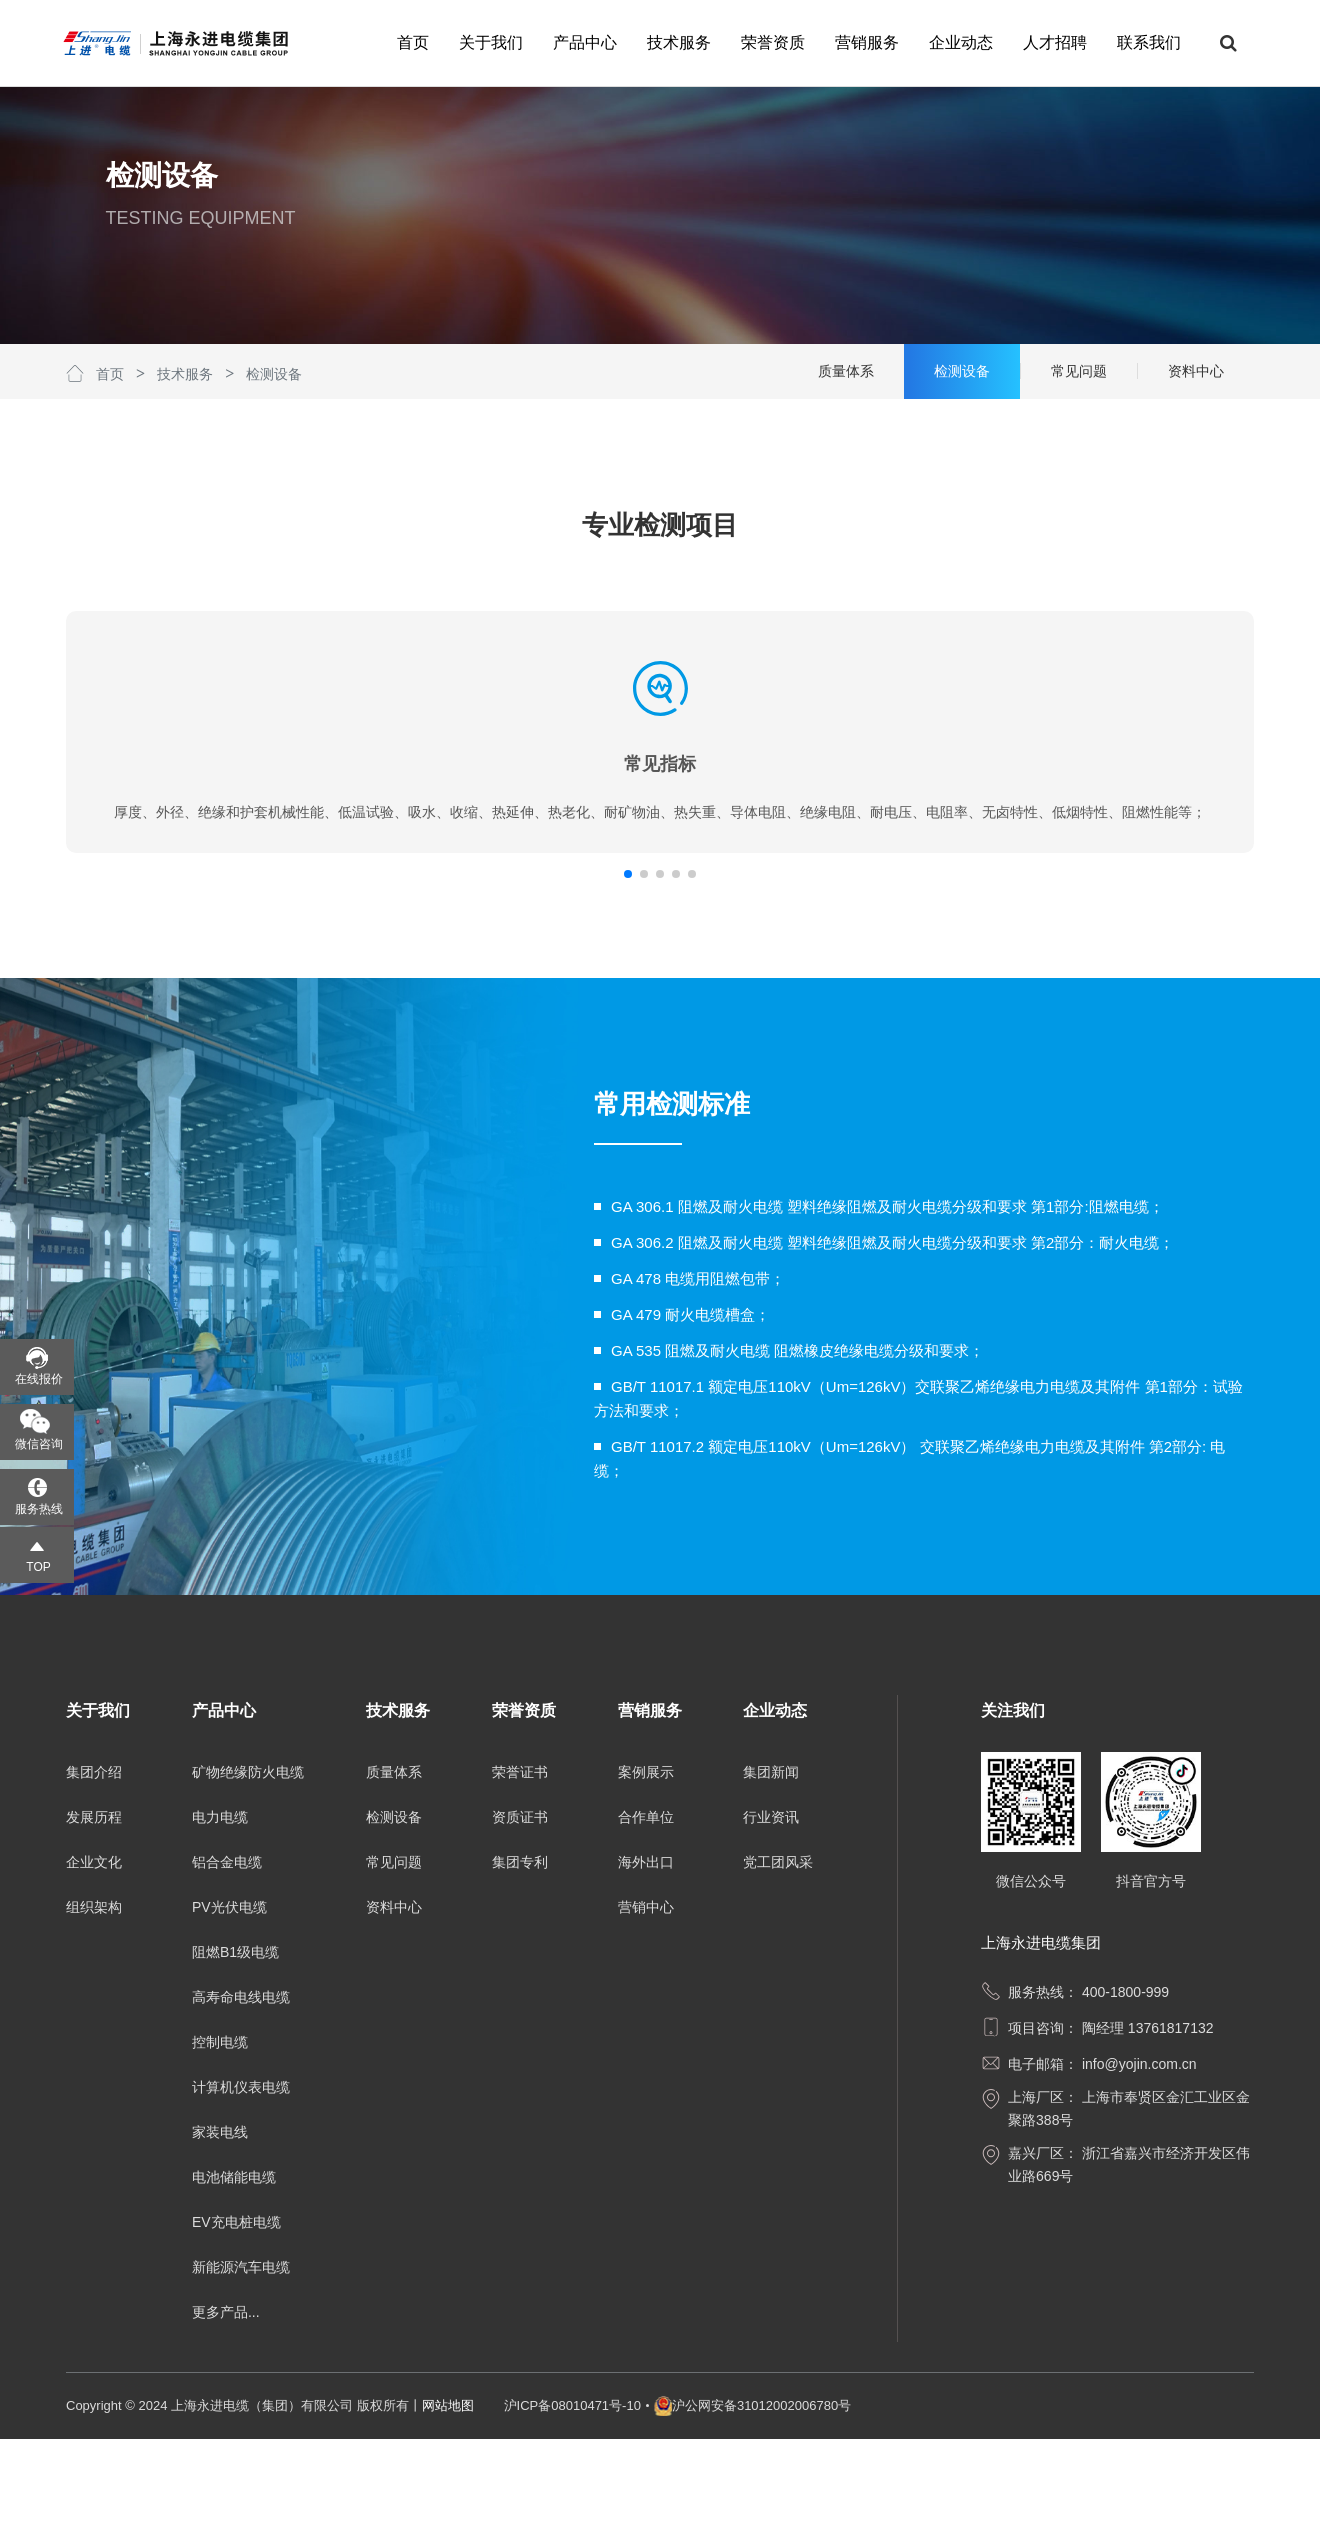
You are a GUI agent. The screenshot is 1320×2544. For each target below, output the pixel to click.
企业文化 (94, 1967)
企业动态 (958, 42)
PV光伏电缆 (229, 2012)
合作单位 (646, 1922)
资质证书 (520, 1922)
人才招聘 (1052, 42)
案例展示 (646, 1877)
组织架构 (94, 2012)
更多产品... (226, 2417)
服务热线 (39, 1509)
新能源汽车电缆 (241, 2372)
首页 (410, 42)
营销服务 (864, 42)
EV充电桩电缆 (236, 2327)
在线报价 (39, 1379)
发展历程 (94, 1922)
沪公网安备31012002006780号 (761, 2510)
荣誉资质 (770, 42)
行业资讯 (771, 1922)
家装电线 (220, 2237)
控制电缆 (220, 2147)
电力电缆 (220, 1922)
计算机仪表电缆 (241, 2192)
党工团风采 (778, 1967)
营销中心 (646, 2012)
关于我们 (488, 42)
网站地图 (448, 2510)
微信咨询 (39, 1444)
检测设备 (274, 374)
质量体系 (394, 1877)
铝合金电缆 (227, 1967)
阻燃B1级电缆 (235, 2057)
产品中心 (582, 42)
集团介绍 (94, 1877)
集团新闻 (771, 1877)
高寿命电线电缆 (241, 2102)
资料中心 (394, 2012)
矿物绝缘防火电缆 (248, 1877)
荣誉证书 (520, 1877)
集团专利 (520, 1967)
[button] (652, 979)
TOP (38, 1567)
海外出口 (646, 1967)
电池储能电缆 (234, 2282)
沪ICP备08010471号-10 (572, 2510)
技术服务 (676, 42)
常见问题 (394, 1967)
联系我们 (1146, 42)
